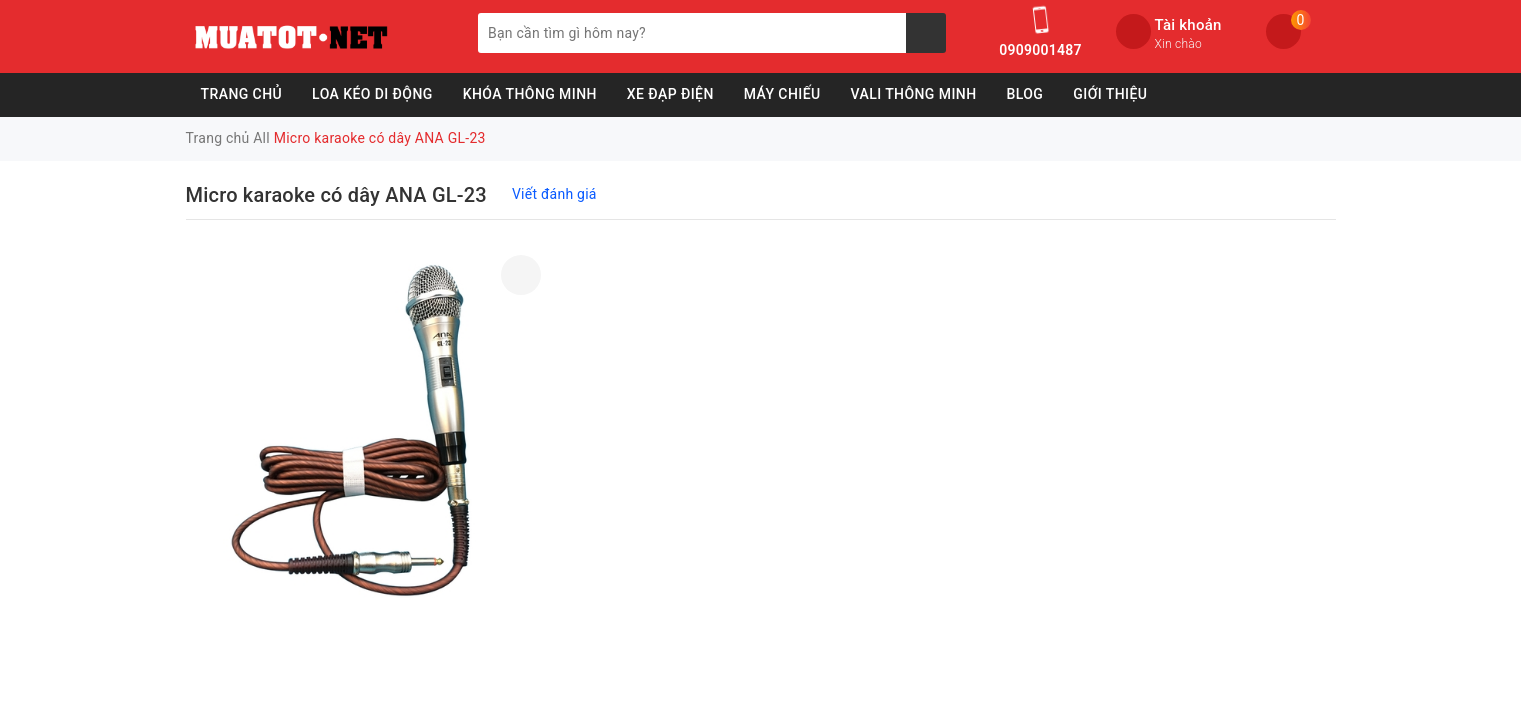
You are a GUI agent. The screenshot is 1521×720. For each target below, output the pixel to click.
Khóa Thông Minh (530, 94)
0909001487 (1040, 50)
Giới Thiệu (1110, 94)
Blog (1024, 94)
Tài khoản (1188, 25)
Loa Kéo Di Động (372, 94)
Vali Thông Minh (914, 94)
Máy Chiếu (782, 94)
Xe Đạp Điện (670, 94)
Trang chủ (242, 94)
